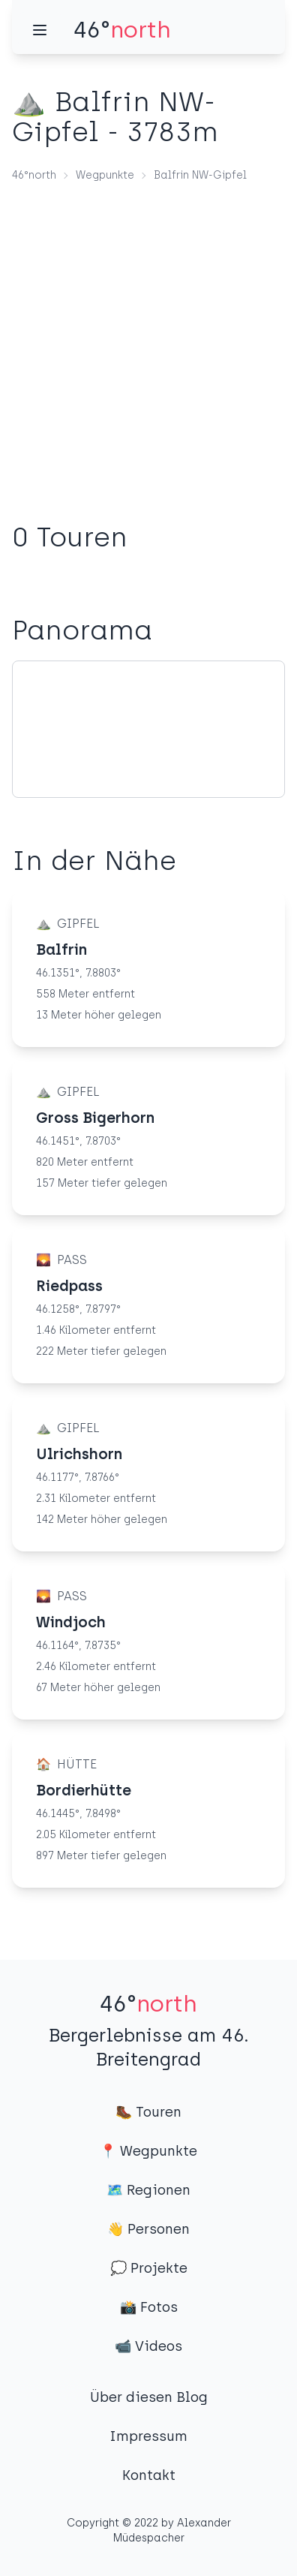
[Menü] (40, 30)
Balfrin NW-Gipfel (200, 175)
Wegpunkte (105, 175)
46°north (34, 175)
